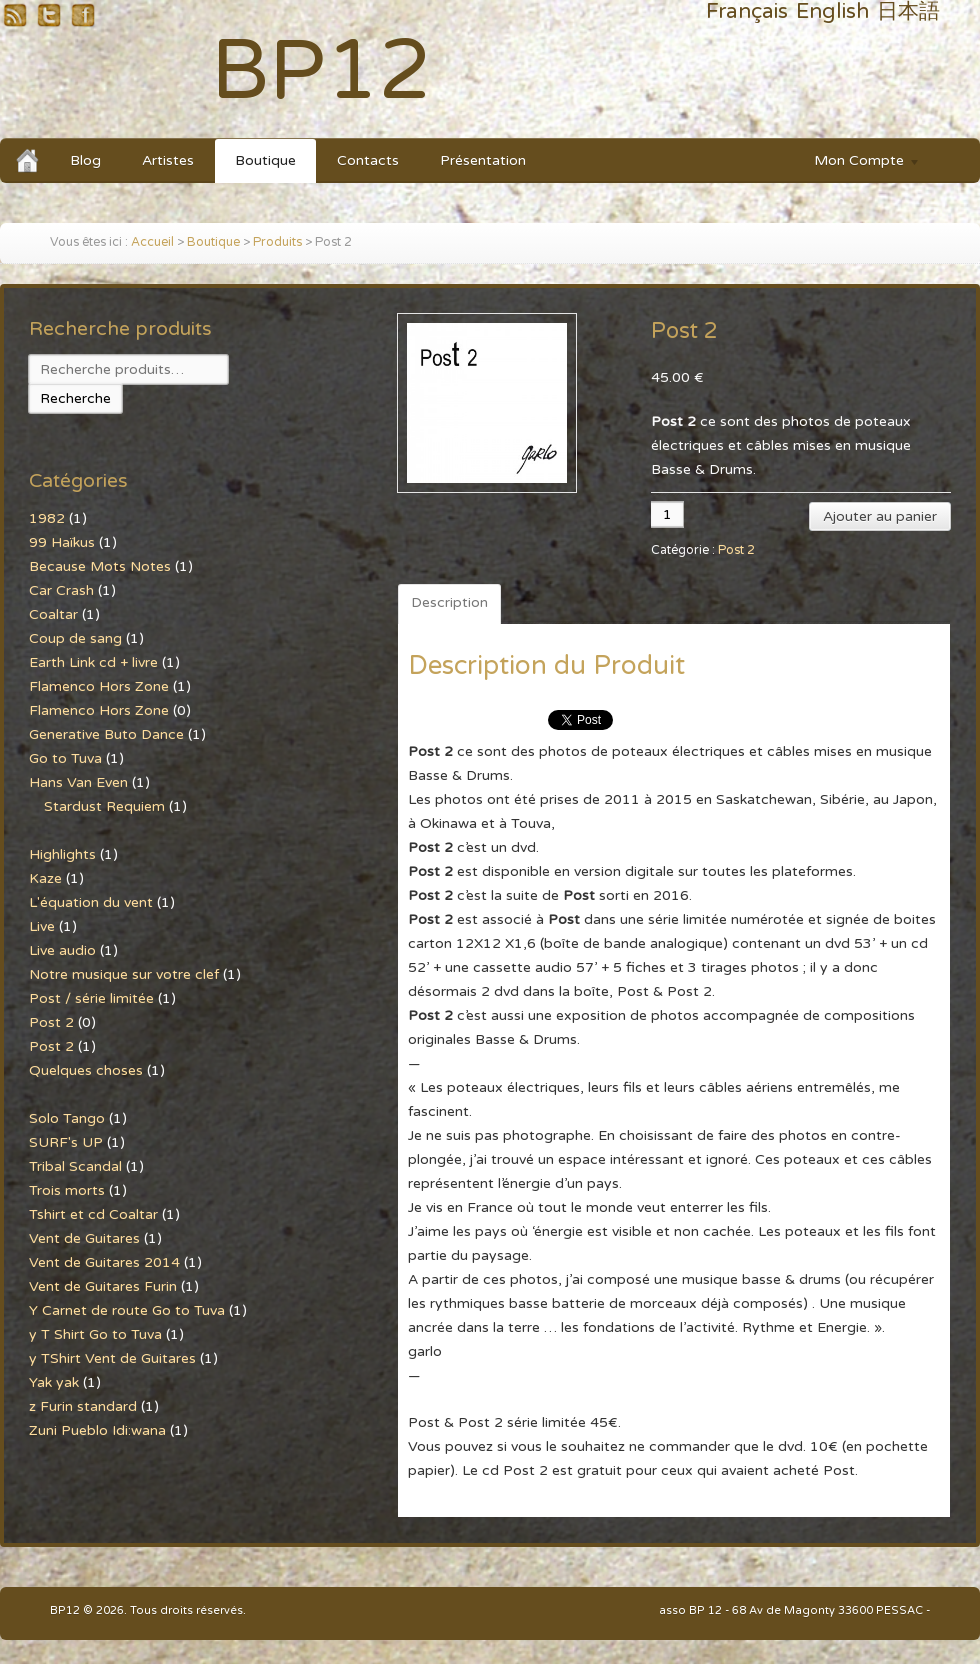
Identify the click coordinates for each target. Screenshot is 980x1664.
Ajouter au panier (880, 516)
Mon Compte (857, 163)
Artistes (168, 160)
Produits (277, 242)
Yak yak (54, 1382)
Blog (85, 160)
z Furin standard (83, 1406)
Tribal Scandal (75, 1166)
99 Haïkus (62, 542)
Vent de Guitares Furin (103, 1286)
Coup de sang (75, 638)
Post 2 (736, 550)
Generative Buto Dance (106, 734)
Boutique (265, 160)
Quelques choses (86, 1070)
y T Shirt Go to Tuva (95, 1334)
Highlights (62, 854)
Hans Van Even (78, 782)
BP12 (321, 71)
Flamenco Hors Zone (99, 686)
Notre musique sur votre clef (124, 974)
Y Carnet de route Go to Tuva (127, 1310)
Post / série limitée (91, 998)
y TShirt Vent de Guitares (112, 1358)
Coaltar (53, 614)
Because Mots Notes (100, 566)
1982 (47, 518)
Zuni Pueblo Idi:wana (97, 1430)
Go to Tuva (65, 758)
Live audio (62, 950)
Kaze (45, 878)
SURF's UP (66, 1142)
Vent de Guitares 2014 (104, 1262)
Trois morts (67, 1190)
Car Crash (61, 590)
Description (449, 602)
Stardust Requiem (104, 806)
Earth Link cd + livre (93, 662)
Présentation (483, 160)
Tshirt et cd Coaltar (93, 1214)
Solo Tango (67, 1118)
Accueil (152, 242)
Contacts (368, 160)
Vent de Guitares (84, 1238)
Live (42, 926)
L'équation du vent (91, 902)
